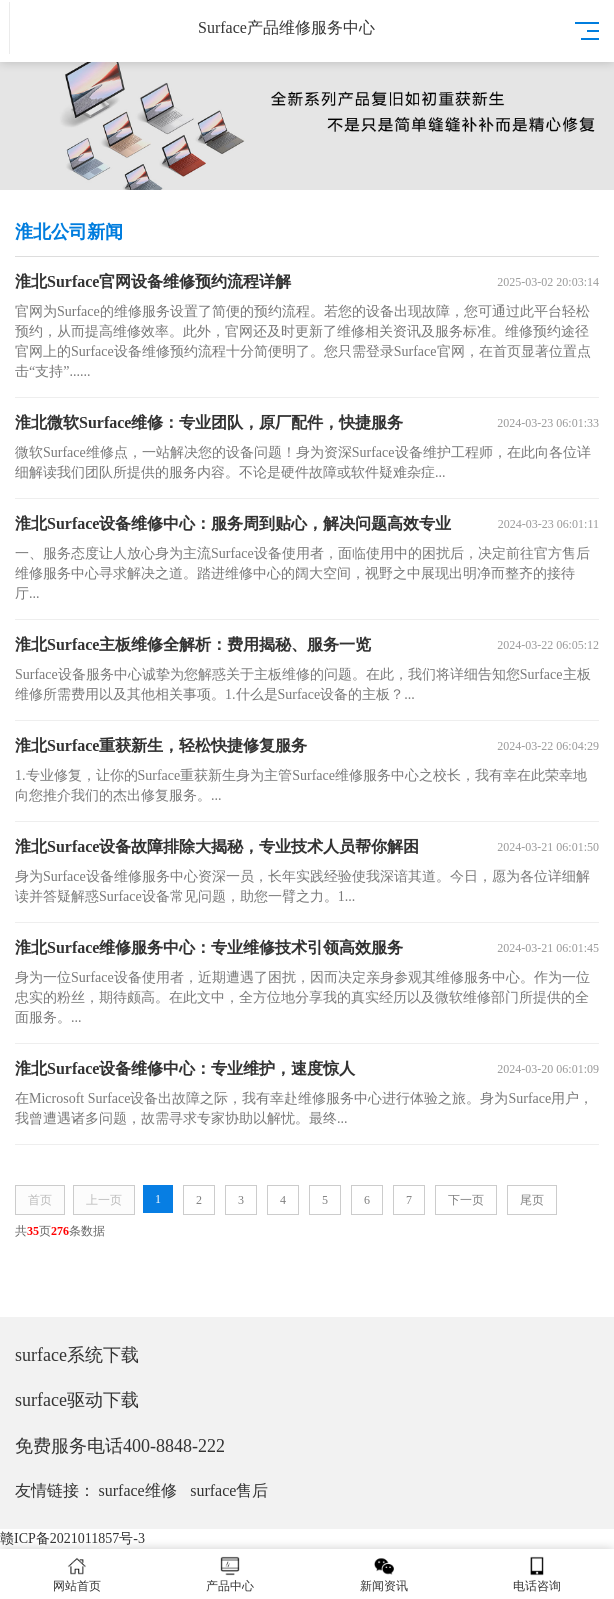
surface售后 (229, 1490)
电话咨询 (538, 1574)
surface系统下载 (77, 1355)
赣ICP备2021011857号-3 (72, 1538)
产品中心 (231, 1574)
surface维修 (138, 1490)
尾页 (532, 1200)
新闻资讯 (384, 1574)
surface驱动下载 (77, 1400)
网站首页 (77, 1574)
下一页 (466, 1200)
